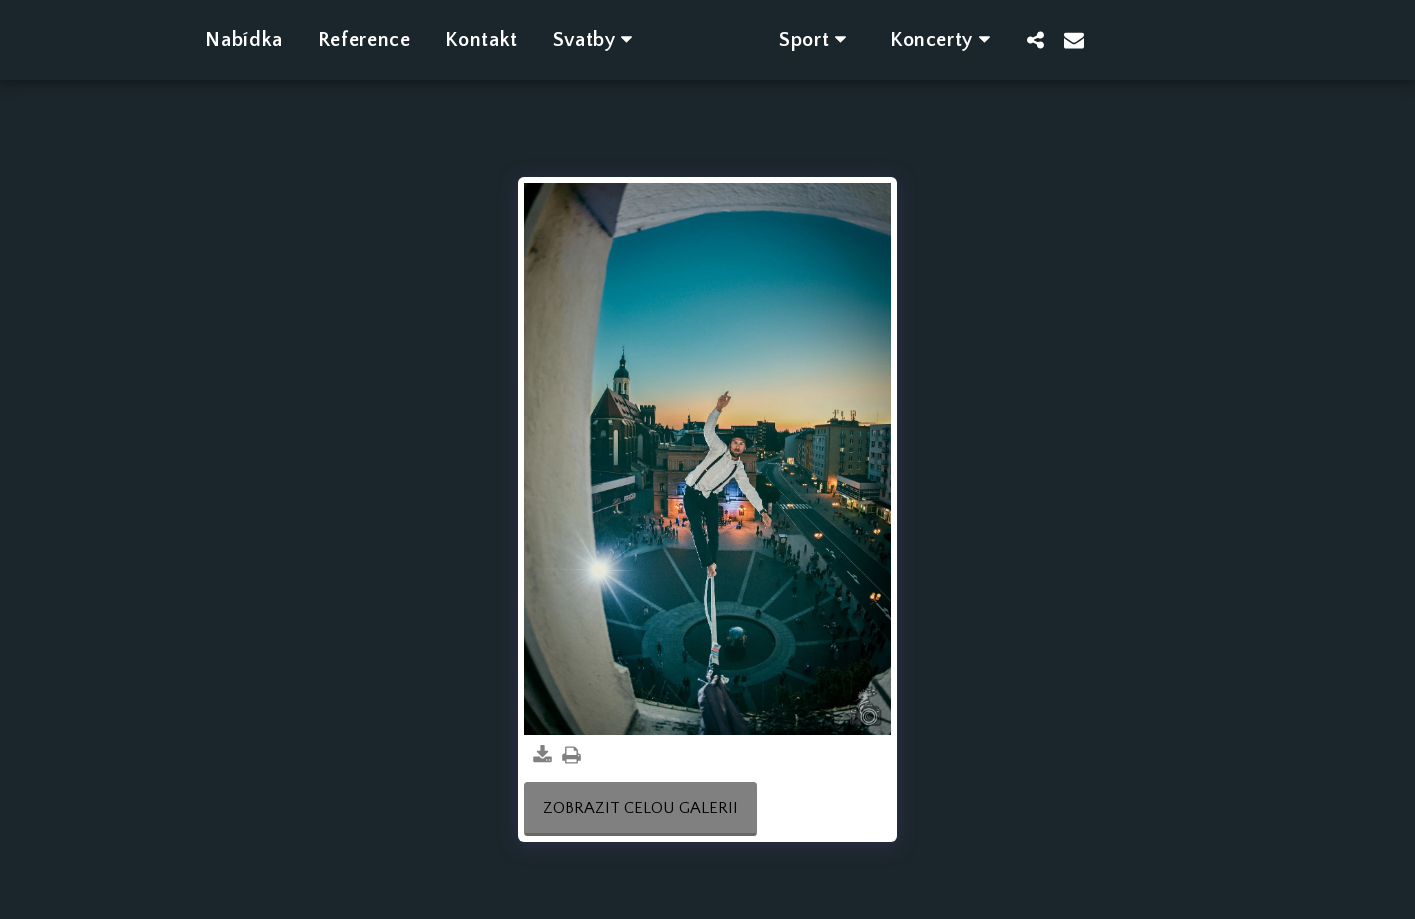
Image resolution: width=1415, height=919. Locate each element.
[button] (570, 39)
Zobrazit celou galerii (640, 808)
